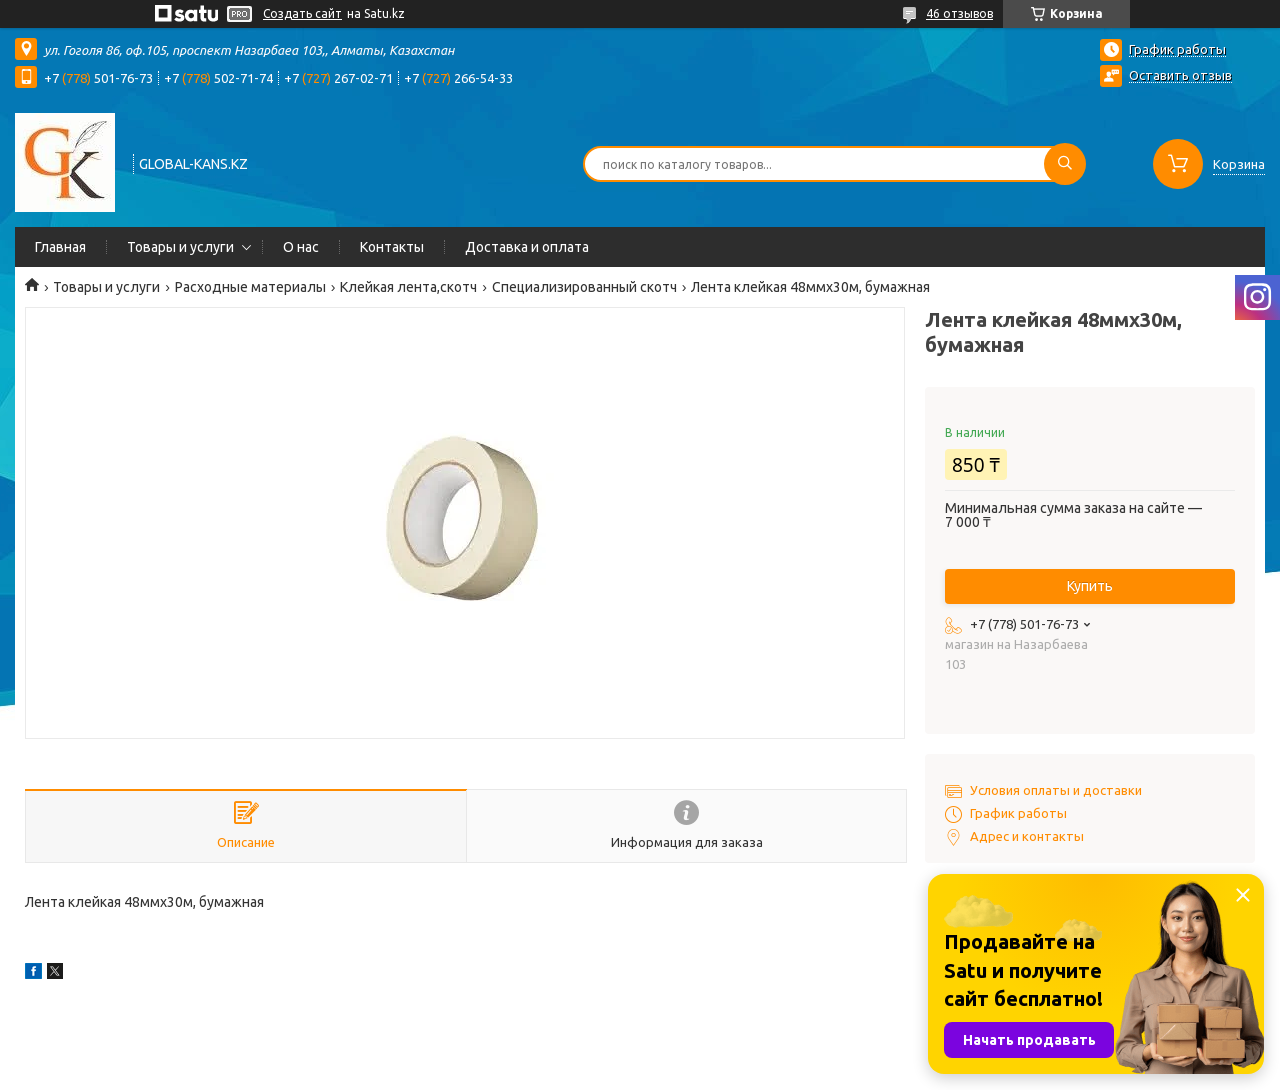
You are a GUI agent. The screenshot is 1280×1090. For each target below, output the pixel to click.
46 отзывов (959, 13)
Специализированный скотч (584, 287)
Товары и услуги (180, 247)
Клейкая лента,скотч (408, 287)
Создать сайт (302, 13)
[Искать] (1065, 164)
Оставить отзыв (1180, 75)
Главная (60, 247)
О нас (301, 247)
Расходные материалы (250, 287)
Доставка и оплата (527, 247)
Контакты (392, 247)
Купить (1090, 586)
